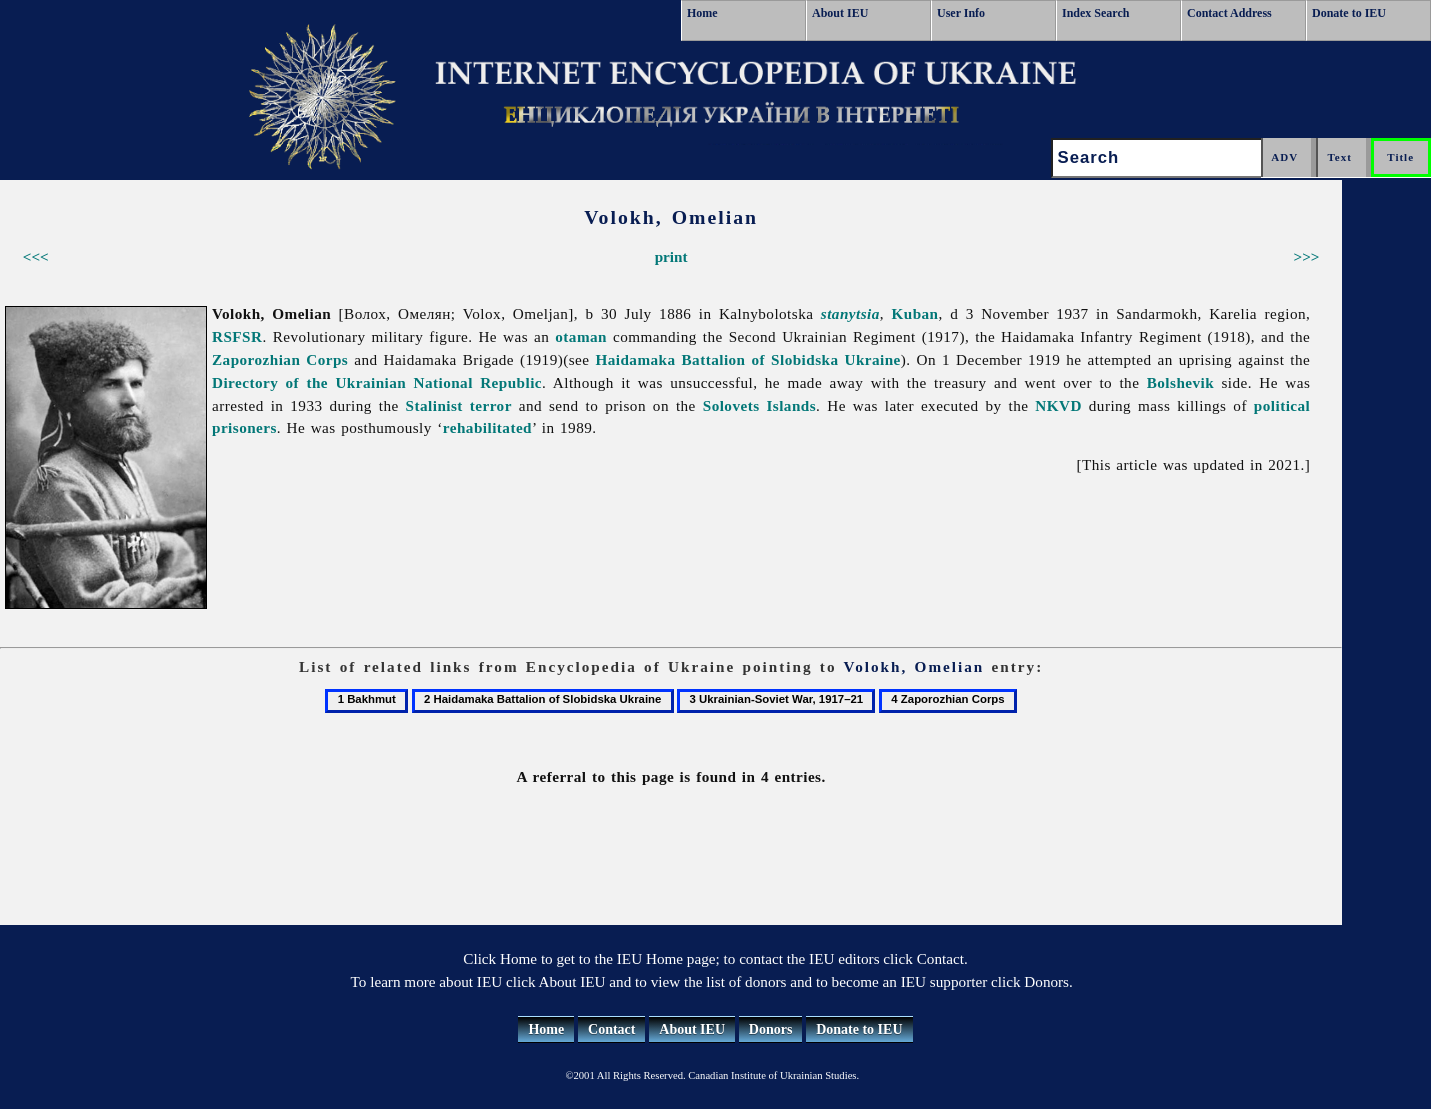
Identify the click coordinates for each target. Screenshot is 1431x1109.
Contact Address (1229, 13)
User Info (961, 13)
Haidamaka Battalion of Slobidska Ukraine (747, 359)
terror (491, 405)
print (671, 256)
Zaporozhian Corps (280, 359)
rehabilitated (487, 427)
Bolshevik (1180, 382)
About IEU (840, 13)
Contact (611, 1029)
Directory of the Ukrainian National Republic (377, 382)
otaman (581, 336)
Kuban (914, 313)
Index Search (1095, 13)
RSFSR (237, 336)
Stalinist (434, 405)
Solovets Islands (759, 405)
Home (702, 13)
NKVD (1058, 405)
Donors (771, 1029)
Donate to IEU (1349, 13)
